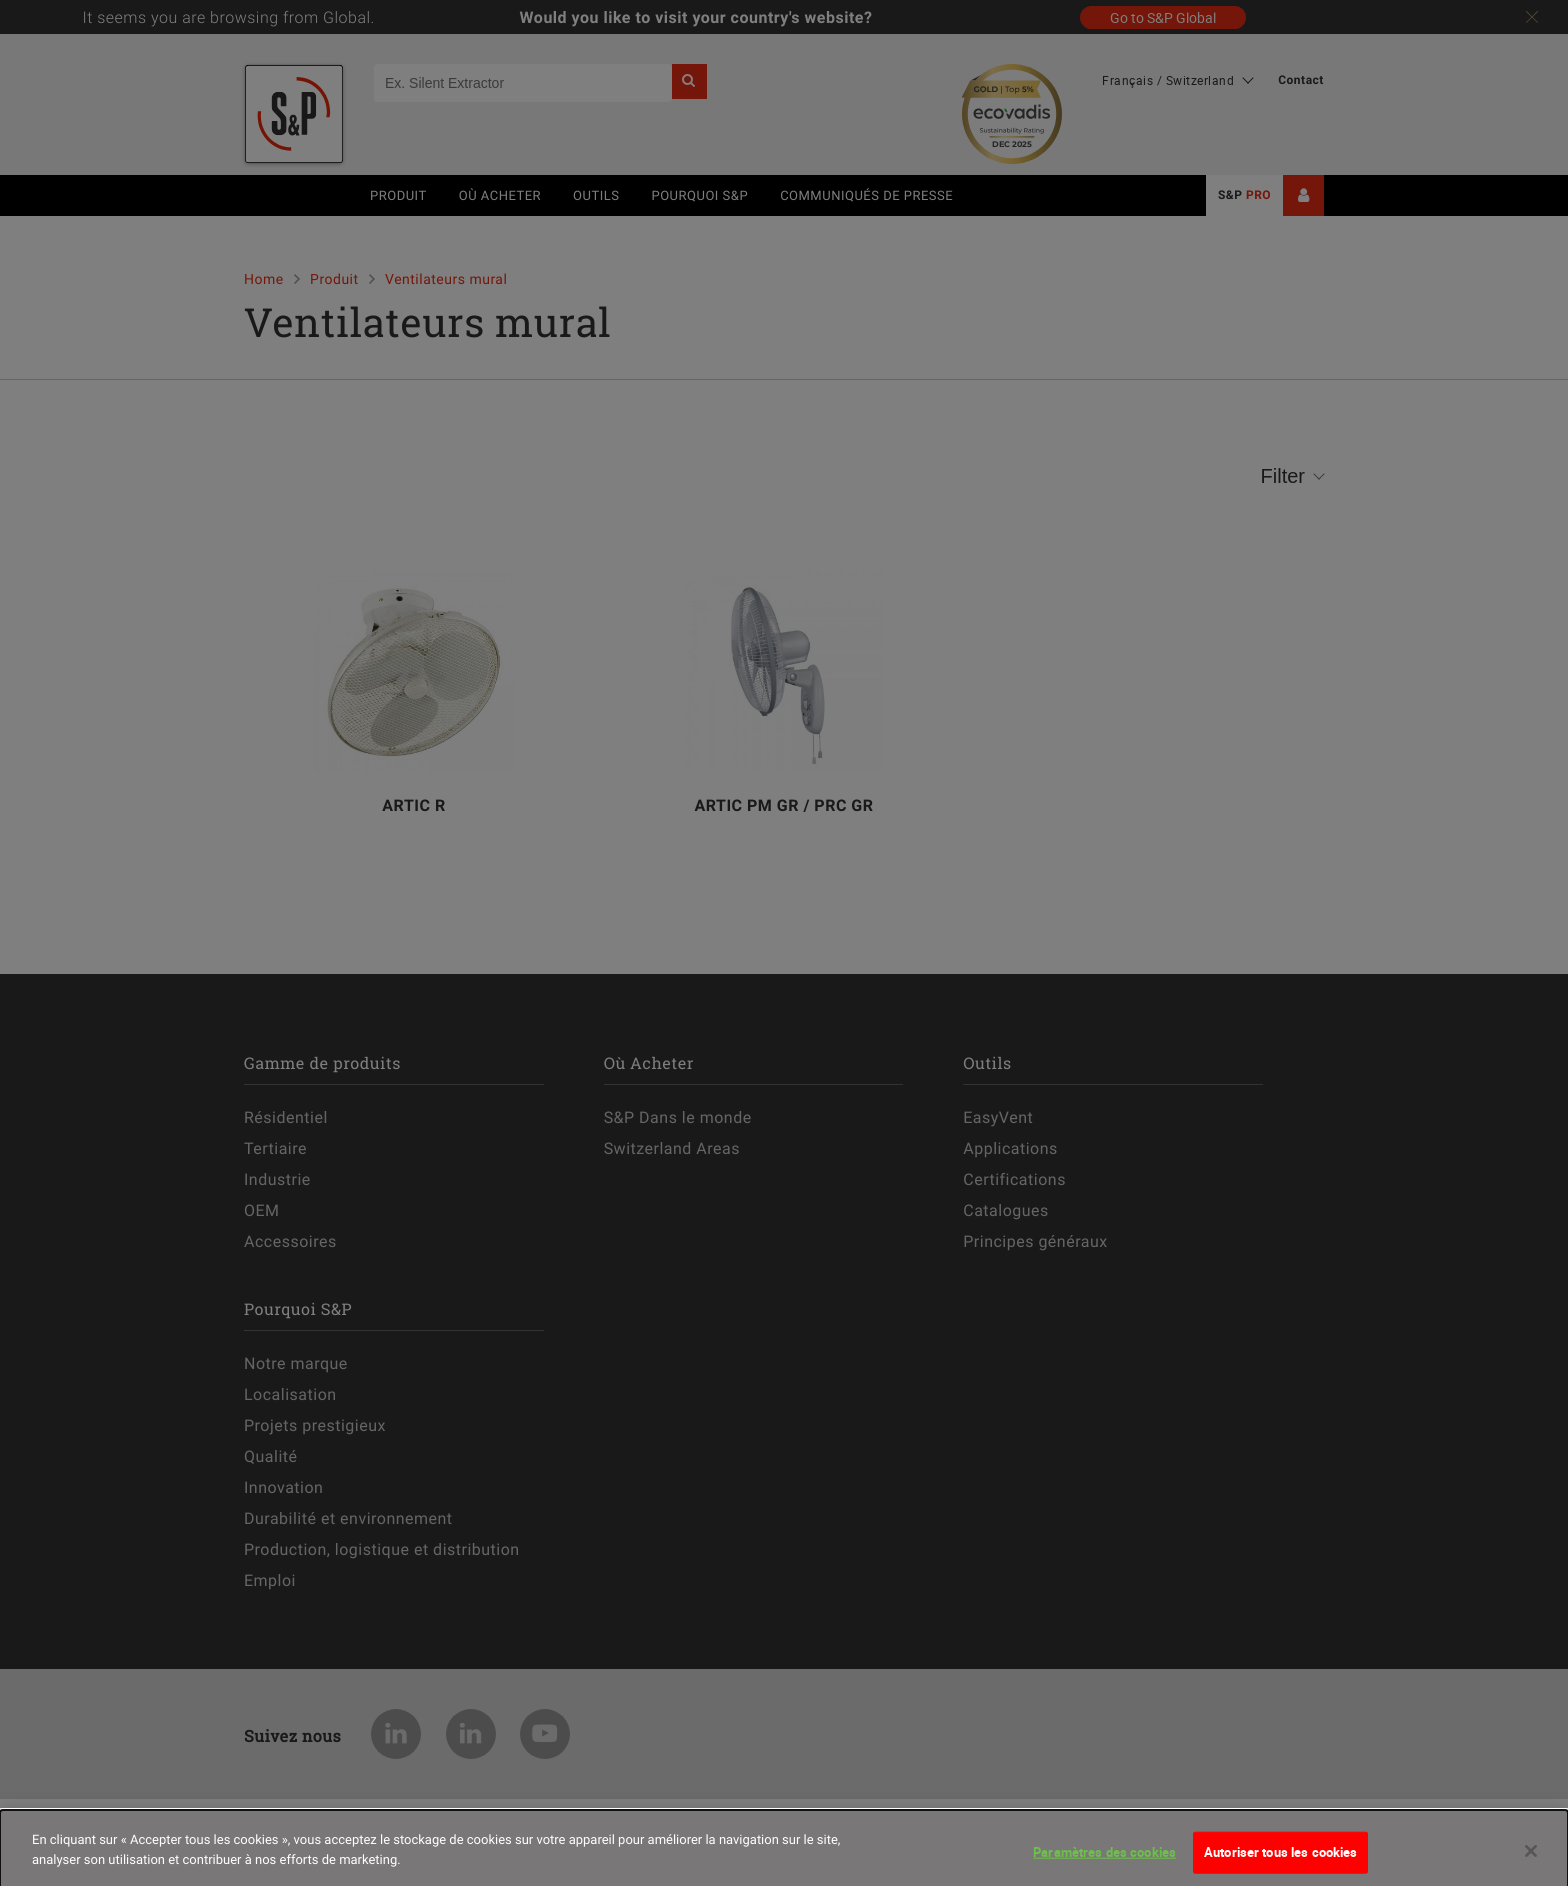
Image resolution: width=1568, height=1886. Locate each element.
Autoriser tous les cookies (1280, 1864)
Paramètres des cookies (1104, 1864)
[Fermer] (1531, 1863)
